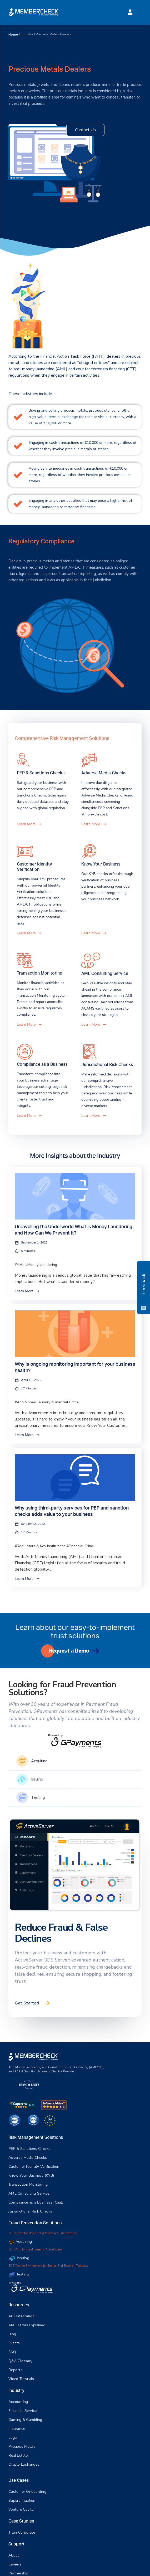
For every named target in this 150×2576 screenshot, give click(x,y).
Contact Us (85, 130)
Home (13, 34)
